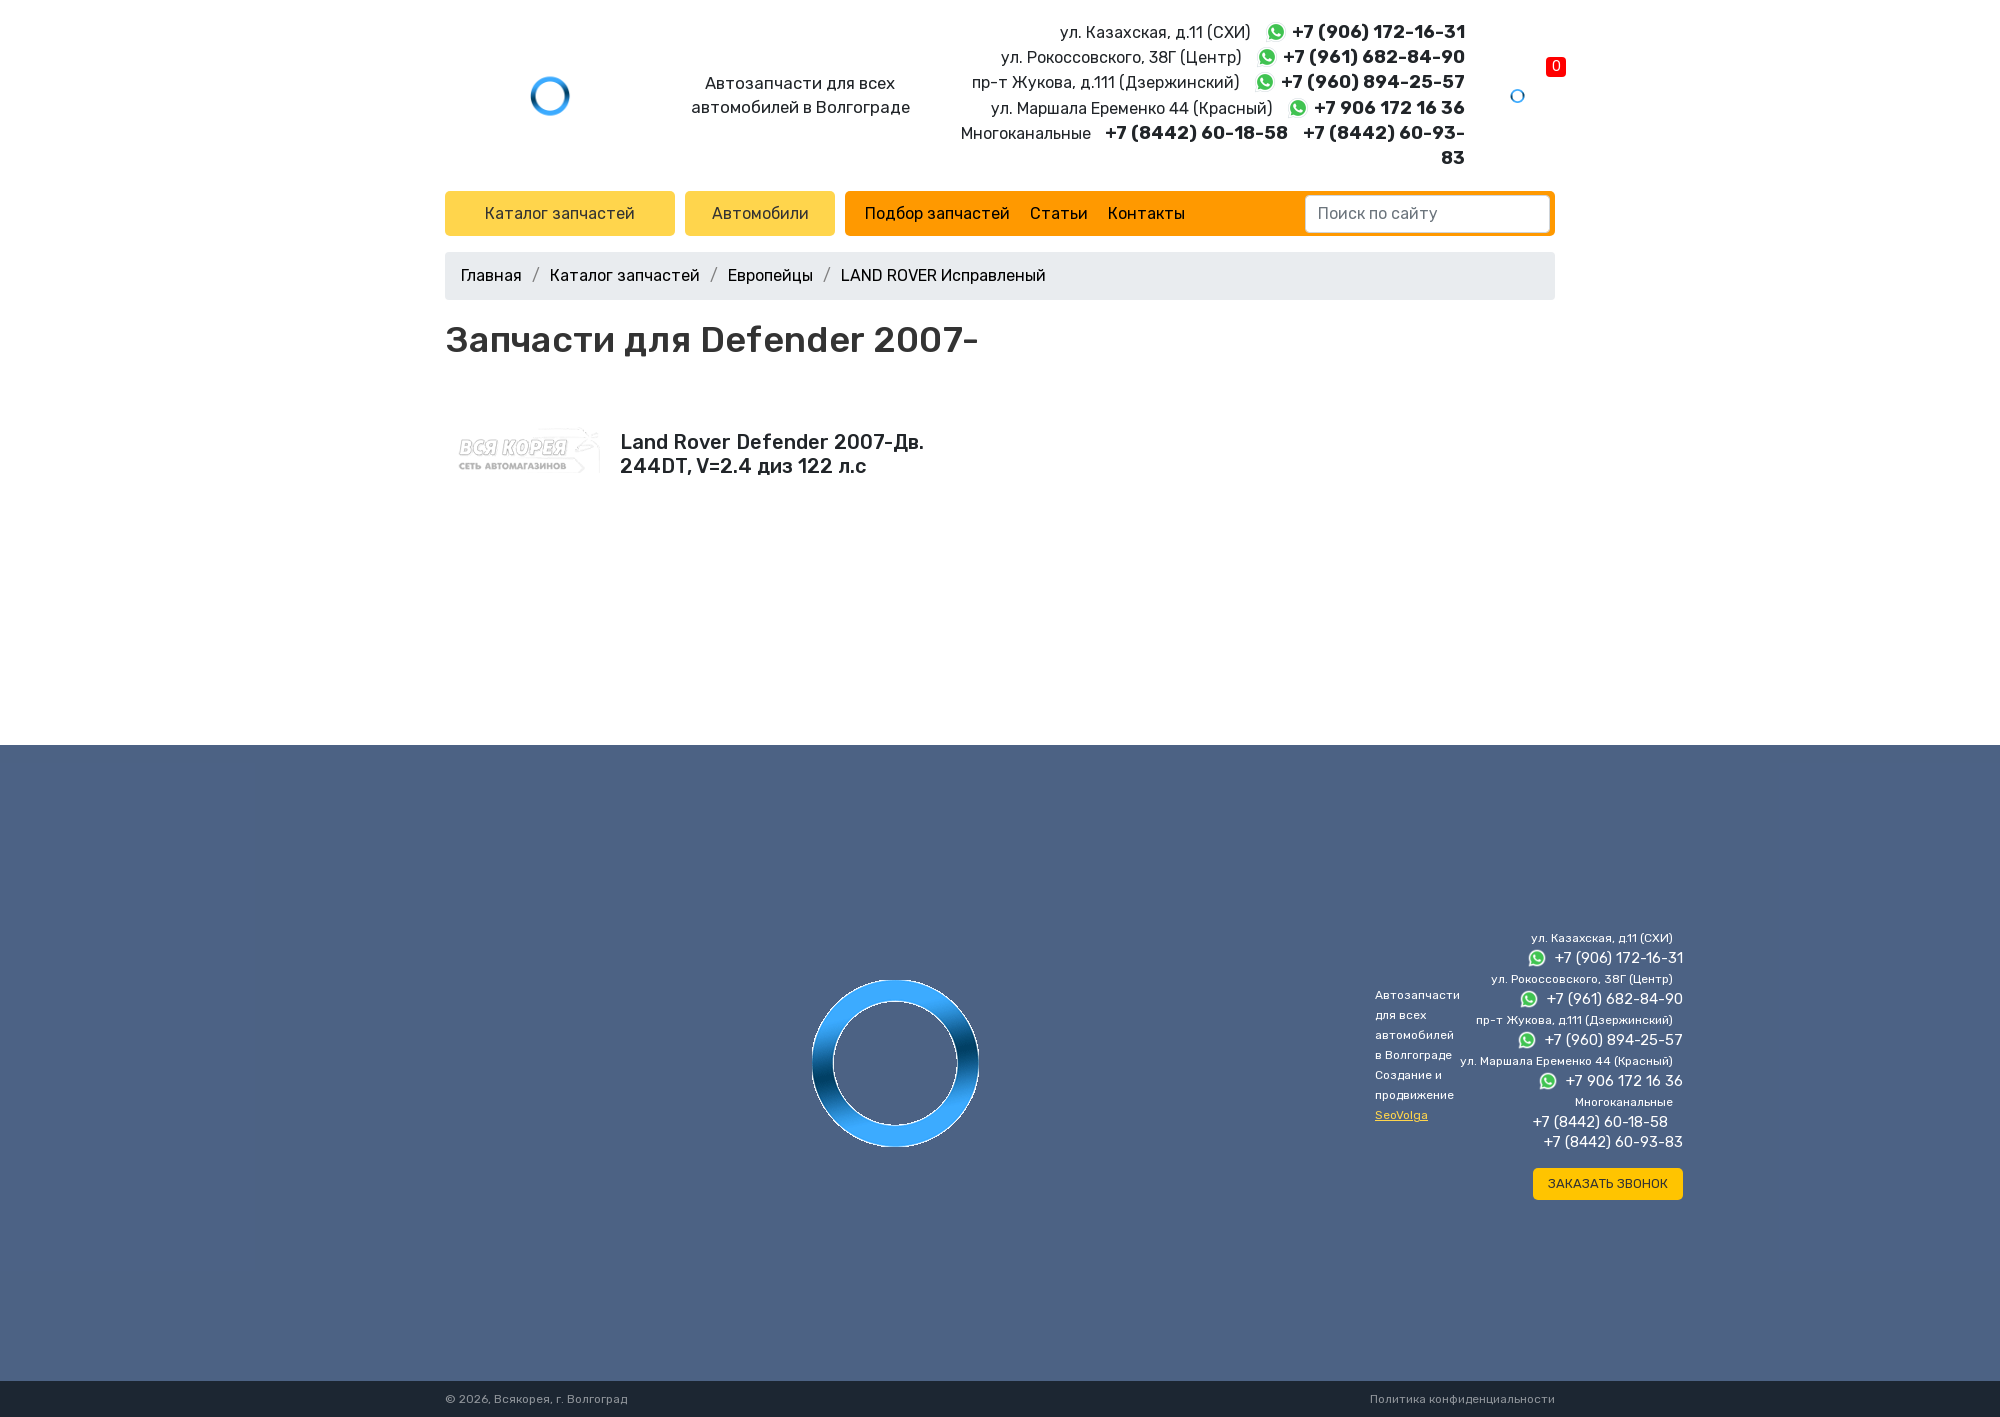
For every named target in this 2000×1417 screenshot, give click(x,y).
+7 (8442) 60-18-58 (1196, 133)
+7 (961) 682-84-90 (1374, 57)
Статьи (1059, 213)
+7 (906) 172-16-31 (1378, 32)
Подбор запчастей (937, 213)
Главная (491, 275)
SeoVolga (1401, 1115)
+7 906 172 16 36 (1389, 108)
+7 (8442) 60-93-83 (1613, 1142)
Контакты (1146, 213)
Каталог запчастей (560, 213)
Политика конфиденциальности (1462, 1399)
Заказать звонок (1608, 1183)
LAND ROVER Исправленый (943, 275)
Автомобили (760, 213)
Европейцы (770, 275)
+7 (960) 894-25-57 (1373, 82)
